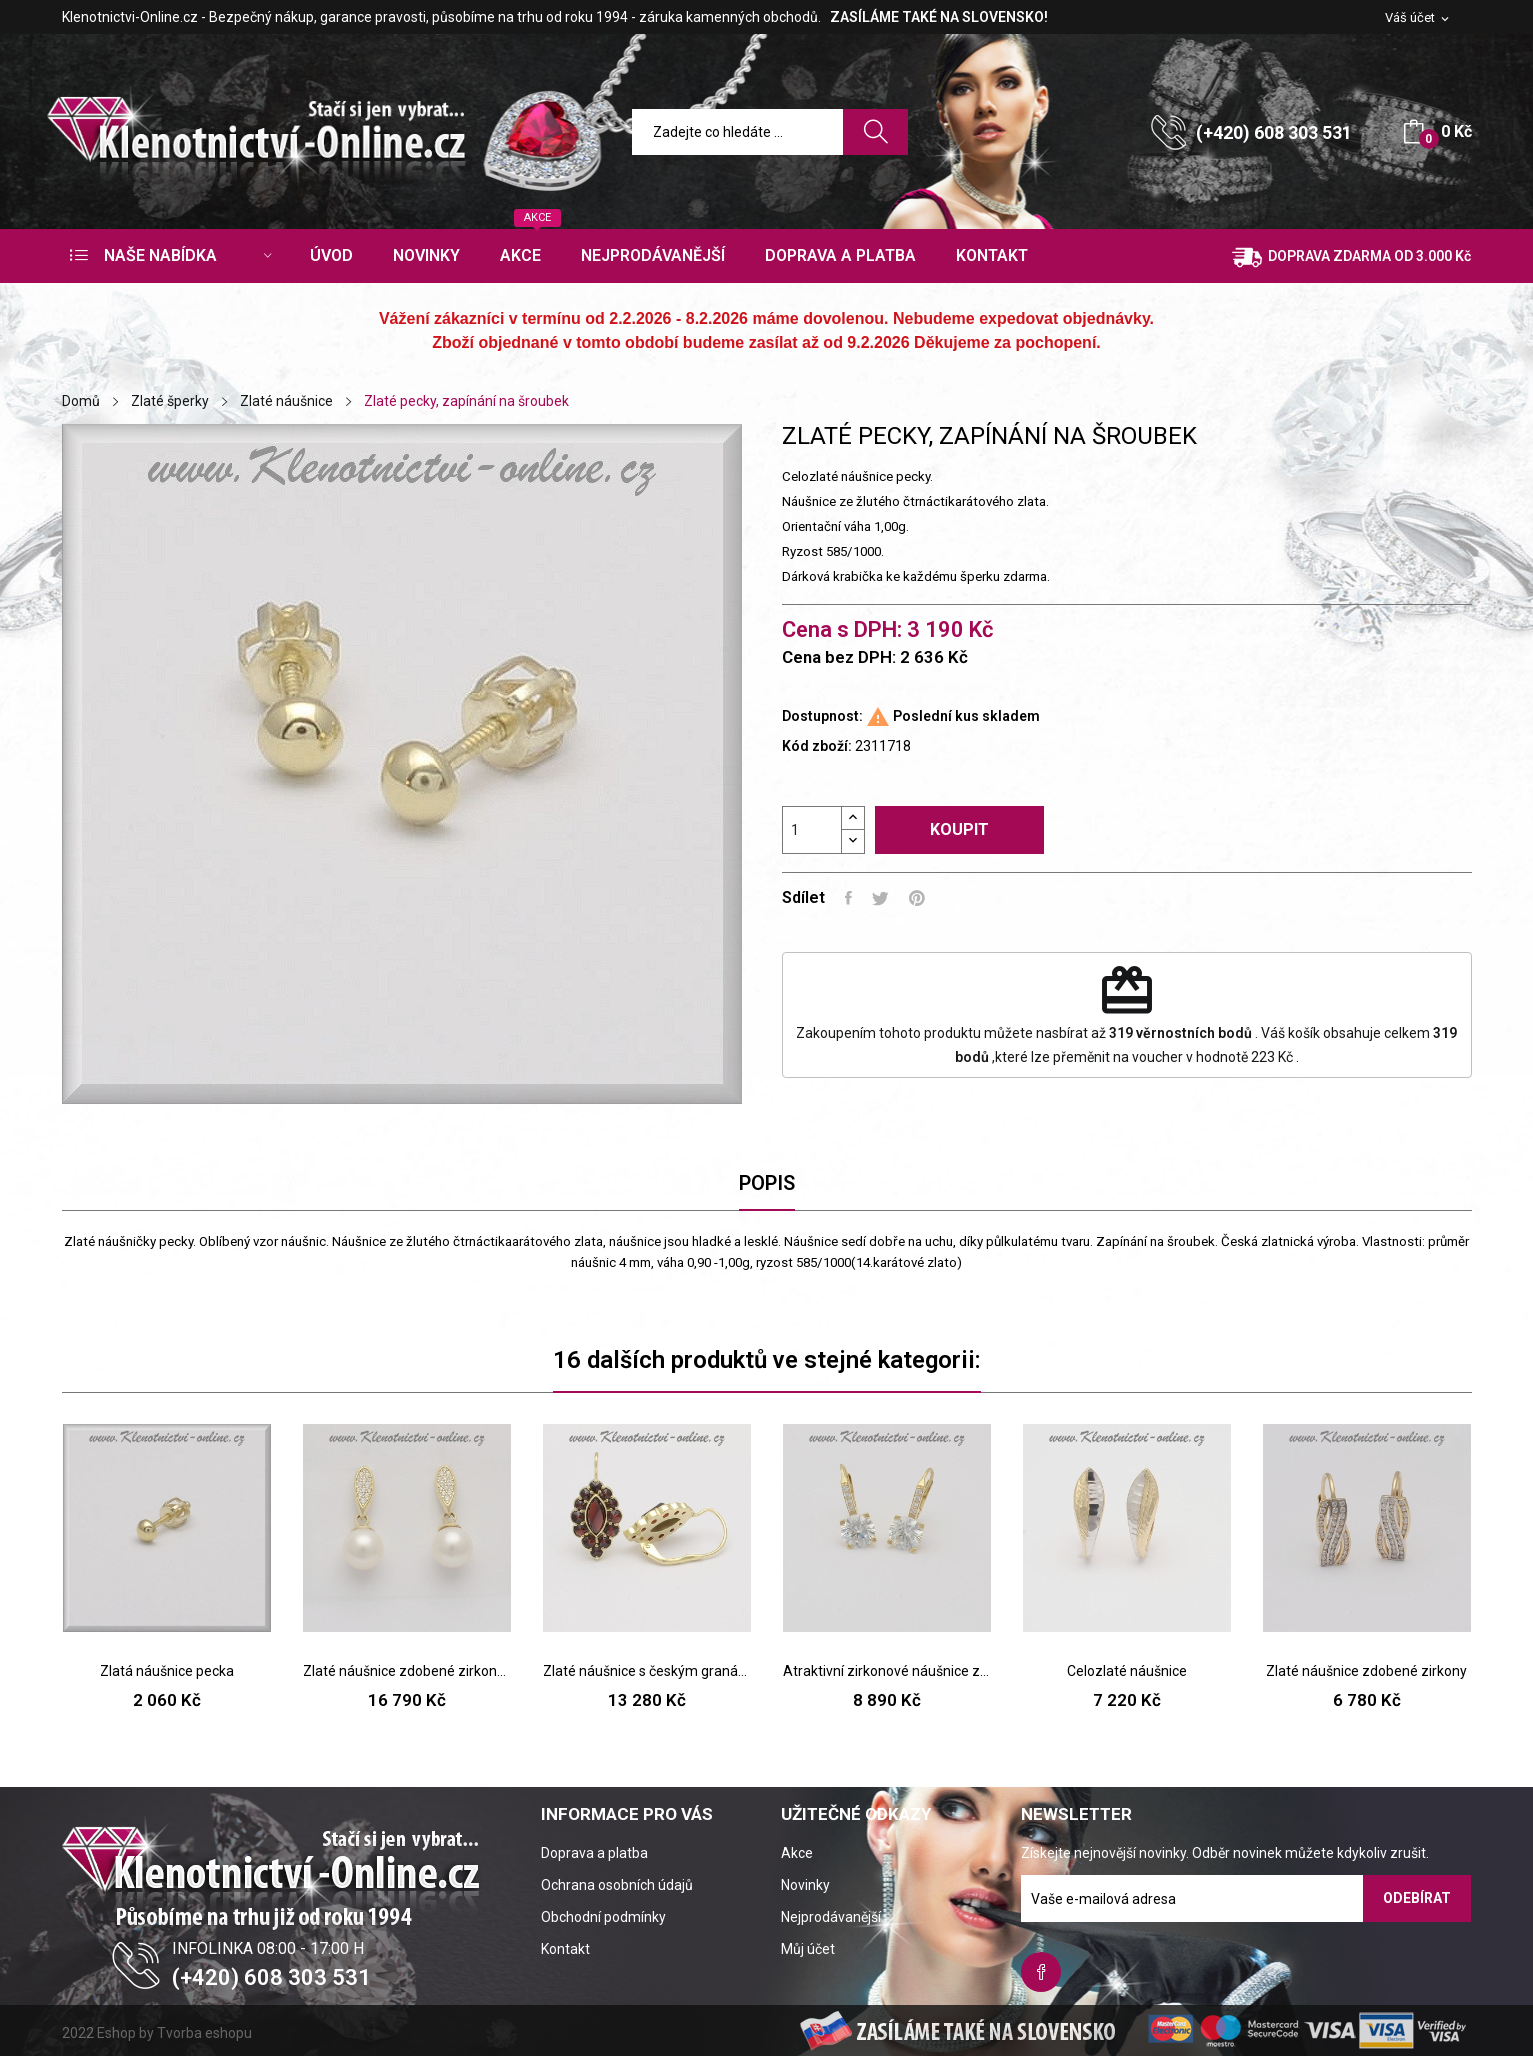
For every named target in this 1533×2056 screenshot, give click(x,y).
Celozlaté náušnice (1127, 1671)
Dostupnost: (822, 716)
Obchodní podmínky (603, 1917)
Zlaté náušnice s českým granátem (647, 1671)
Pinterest (917, 898)
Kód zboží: (817, 746)
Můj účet (808, 1949)
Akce (797, 1853)
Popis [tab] (767, 1183)
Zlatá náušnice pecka (167, 1671)
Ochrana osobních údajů (617, 1885)
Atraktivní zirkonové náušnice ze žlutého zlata (887, 1671)
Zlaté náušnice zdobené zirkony (1366, 1671)
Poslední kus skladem (966, 716)
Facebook (1041, 1972)
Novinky (805, 1885)
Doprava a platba (594, 1853)
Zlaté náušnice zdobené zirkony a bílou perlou (407, 1671)
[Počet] (812, 830)
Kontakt (565, 1949)
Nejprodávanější (831, 1917)
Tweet (880, 898)
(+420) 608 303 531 (1274, 132)
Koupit (959, 829)
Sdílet (848, 898)
